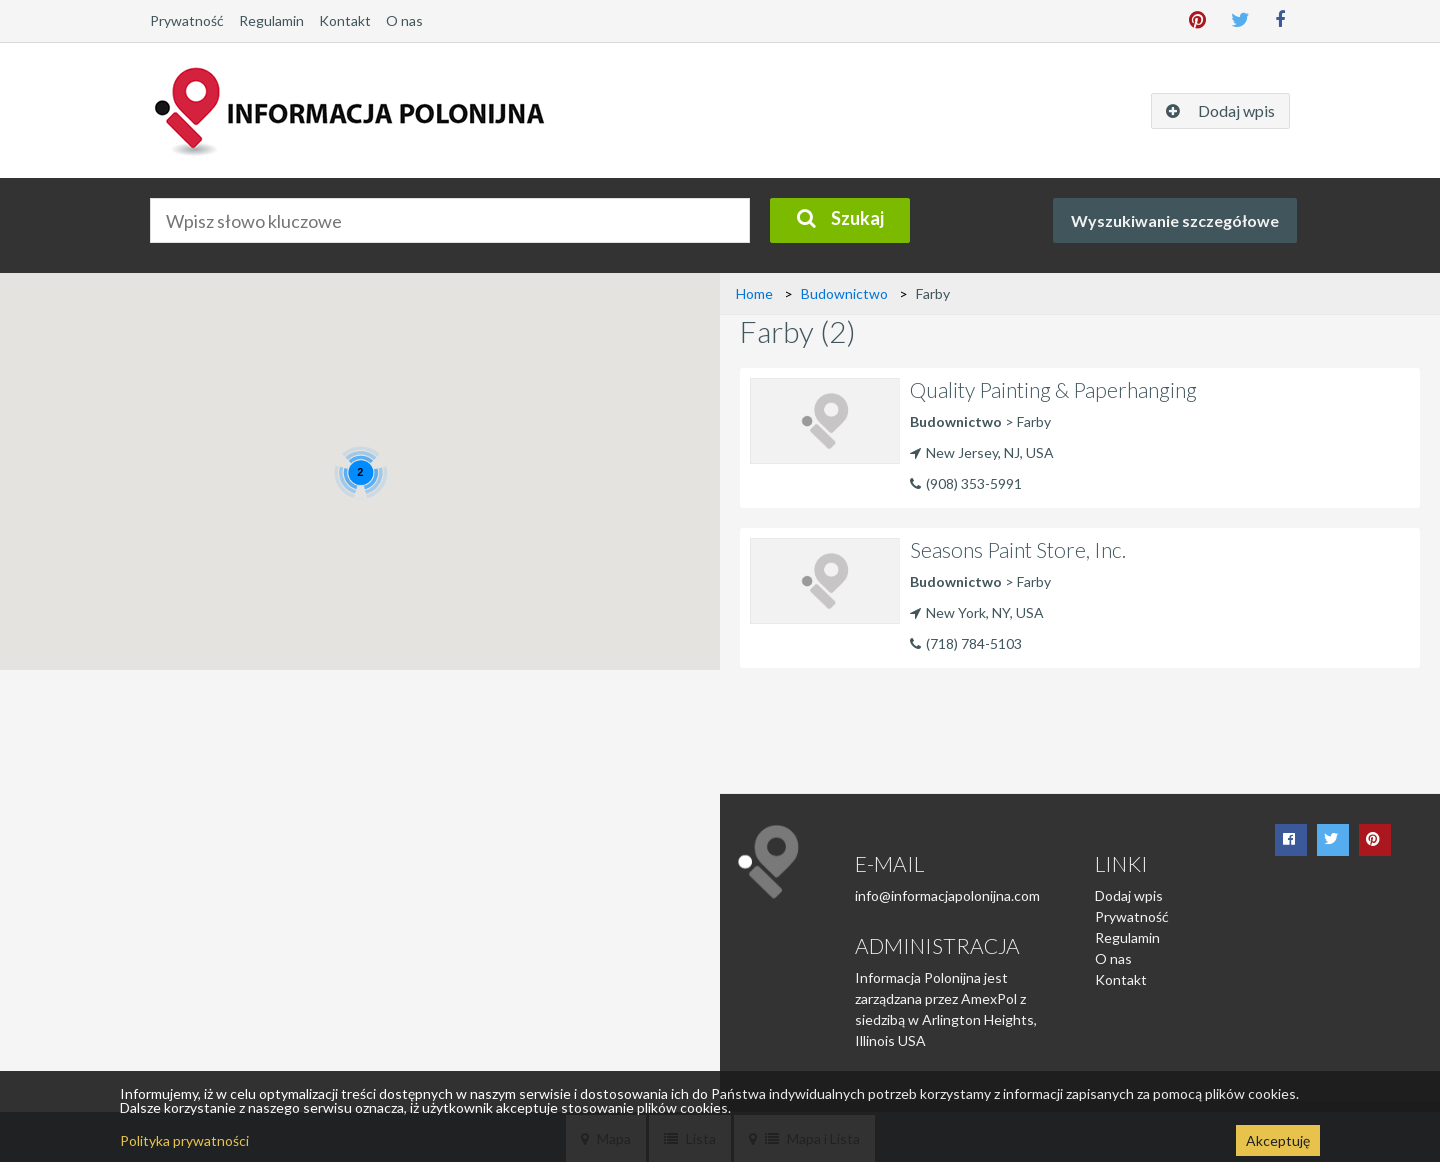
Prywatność (187, 20)
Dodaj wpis (1129, 895)
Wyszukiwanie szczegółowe (1175, 220)
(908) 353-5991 (974, 483)
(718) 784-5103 (974, 643)
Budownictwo (844, 293)
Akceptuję (1278, 1140)
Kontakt (345, 20)
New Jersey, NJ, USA (982, 452)
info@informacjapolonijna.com (947, 895)
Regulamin (271, 20)
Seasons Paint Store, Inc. (1018, 549)
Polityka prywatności (184, 1140)
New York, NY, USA (977, 612)
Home (754, 293)
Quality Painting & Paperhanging (1053, 389)
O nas (404, 20)
